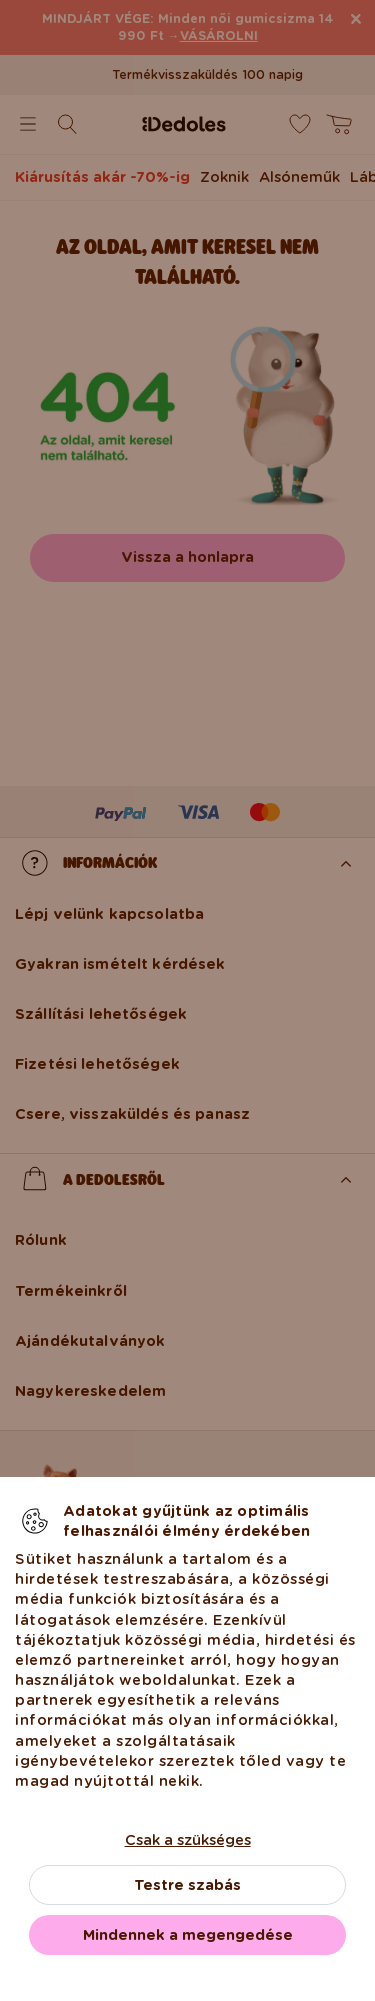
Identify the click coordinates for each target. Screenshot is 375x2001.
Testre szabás (187, 1885)
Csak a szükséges (188, 1840)
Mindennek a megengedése (188, 1935)
